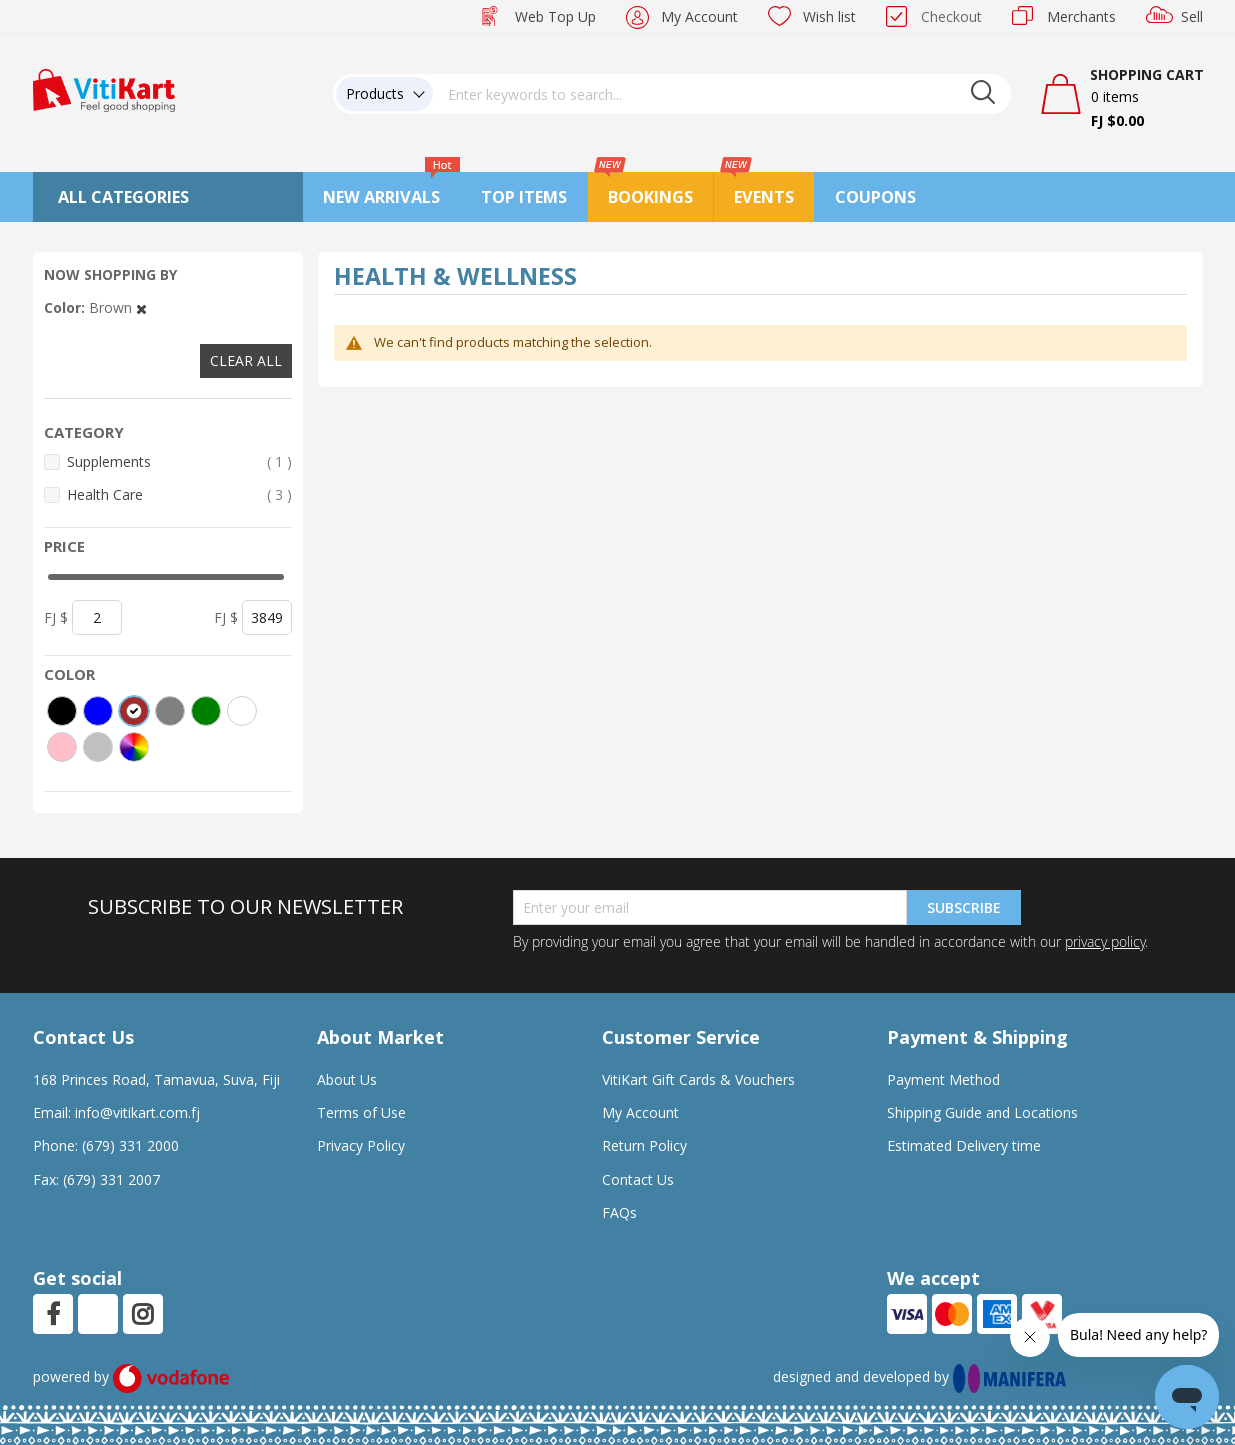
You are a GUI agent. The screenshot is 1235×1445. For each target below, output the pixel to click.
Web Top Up (555, 16)
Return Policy (644, 1145)
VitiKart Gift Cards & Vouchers (698, 1079)
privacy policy (1105, 941)
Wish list (829, 16)
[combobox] (722, 94)
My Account (699, 16)
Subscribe (964, 907)
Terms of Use (361, 1112)
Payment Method (943, 1079)
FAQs (619, 1212)
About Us (347, 1079)
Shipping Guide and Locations (982, 1112)
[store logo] (104, 88)
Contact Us (638, 1179)
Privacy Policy (361, 1145)
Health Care (179, 494)
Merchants (1081, 16)
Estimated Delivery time (964, 1145)
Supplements (179, 461)
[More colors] (134, 747)
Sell (1192, 16)
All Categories (123, 197)
